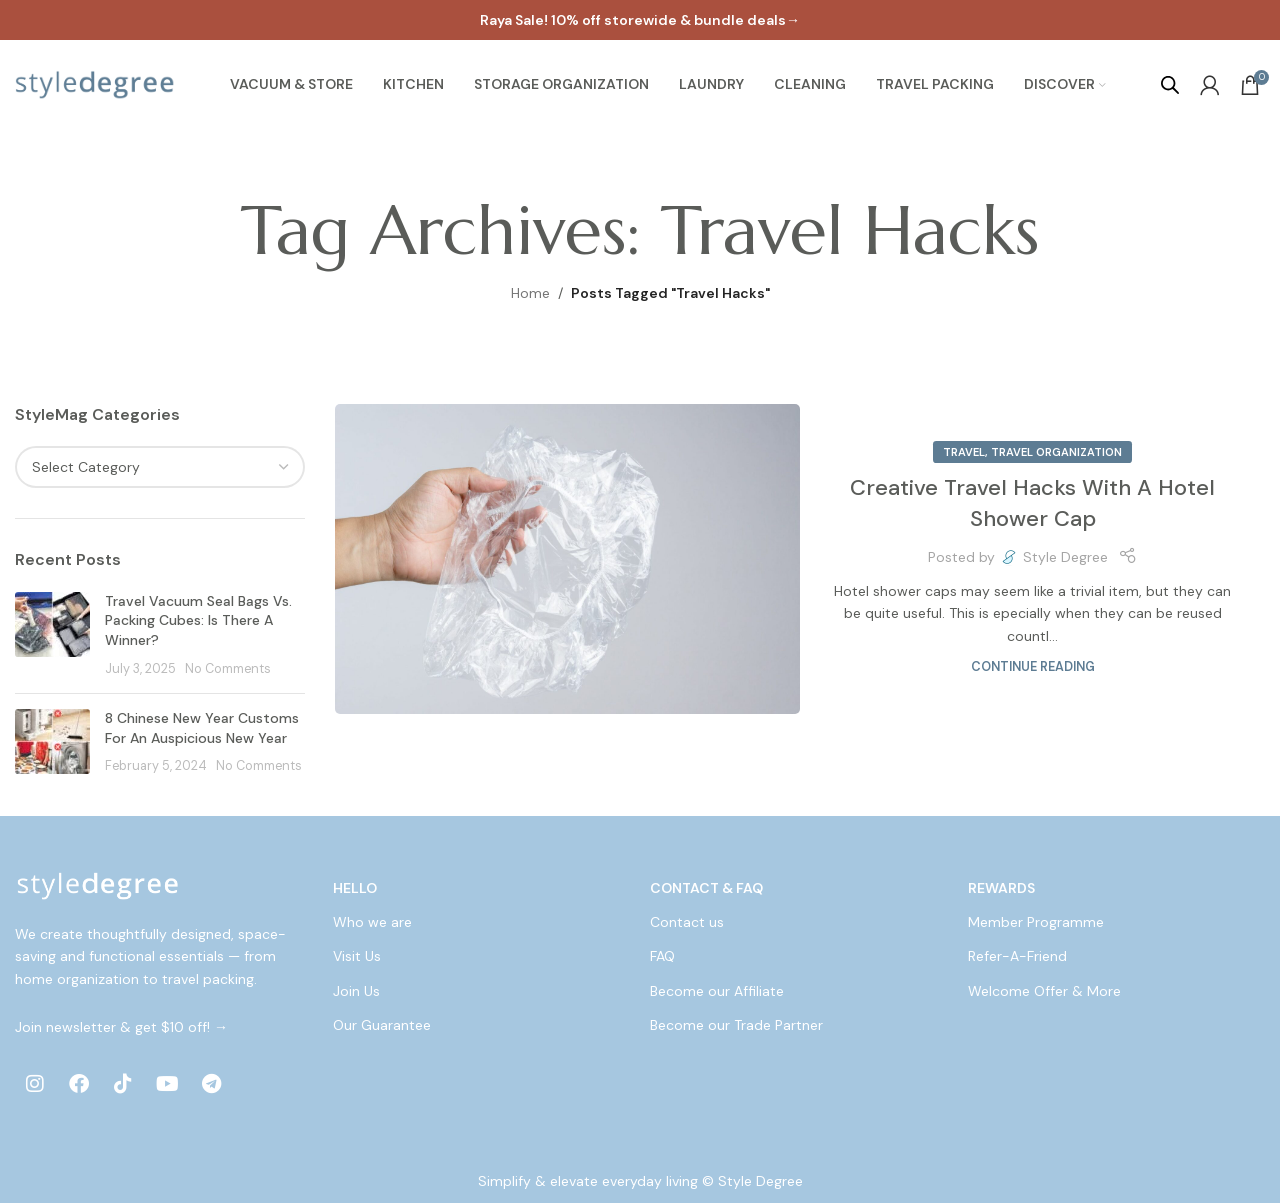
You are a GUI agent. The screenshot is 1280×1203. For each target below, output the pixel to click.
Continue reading (1033, 667)
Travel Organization (1056, 452)
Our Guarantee (382, 1025)
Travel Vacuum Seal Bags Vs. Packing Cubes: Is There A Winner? (198, 620)
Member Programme (1036, 922)
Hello (355, 888)
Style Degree (1065, 557)
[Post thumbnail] (52, 635)
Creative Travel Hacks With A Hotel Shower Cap (1032, 503)
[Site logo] (95, 84)
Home (530, 293)
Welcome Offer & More (1044, 991)
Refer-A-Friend (1017, 956)
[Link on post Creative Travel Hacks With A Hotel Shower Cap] (567, 559)
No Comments (228, 669)
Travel (964, 452)
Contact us (687, 922)
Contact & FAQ (706, 888)
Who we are (372, 922)
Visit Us (357, 956)
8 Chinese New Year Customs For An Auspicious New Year (202, 728)
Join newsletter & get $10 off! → (121, 1027)
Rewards (1001, 888)
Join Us (356, 991)
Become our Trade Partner (736, 1025)
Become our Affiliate (717, 991)
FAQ (662, 956)
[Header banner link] (640, 20)
